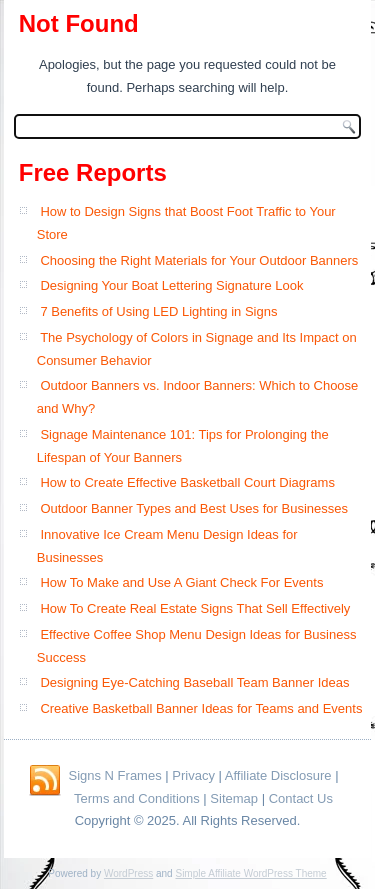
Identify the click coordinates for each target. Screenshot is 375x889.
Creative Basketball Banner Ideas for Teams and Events (201, 708)
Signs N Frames (114, 775)
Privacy (193, 775)
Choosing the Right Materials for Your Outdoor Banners (199, 260)
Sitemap (234, 798)
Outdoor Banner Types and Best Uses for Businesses (194, 508)
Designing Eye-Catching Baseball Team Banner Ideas (194, 682)
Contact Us (301, 798)
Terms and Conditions (137, 798)
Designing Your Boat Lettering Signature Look (171, 285)
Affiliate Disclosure (278, 775)
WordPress (128, 873)
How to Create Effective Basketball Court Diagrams (187, 482)
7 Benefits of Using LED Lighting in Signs (158, 311)
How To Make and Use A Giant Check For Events (181, 582)
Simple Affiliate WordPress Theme (250, 873)
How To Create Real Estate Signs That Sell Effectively (195, 608)
